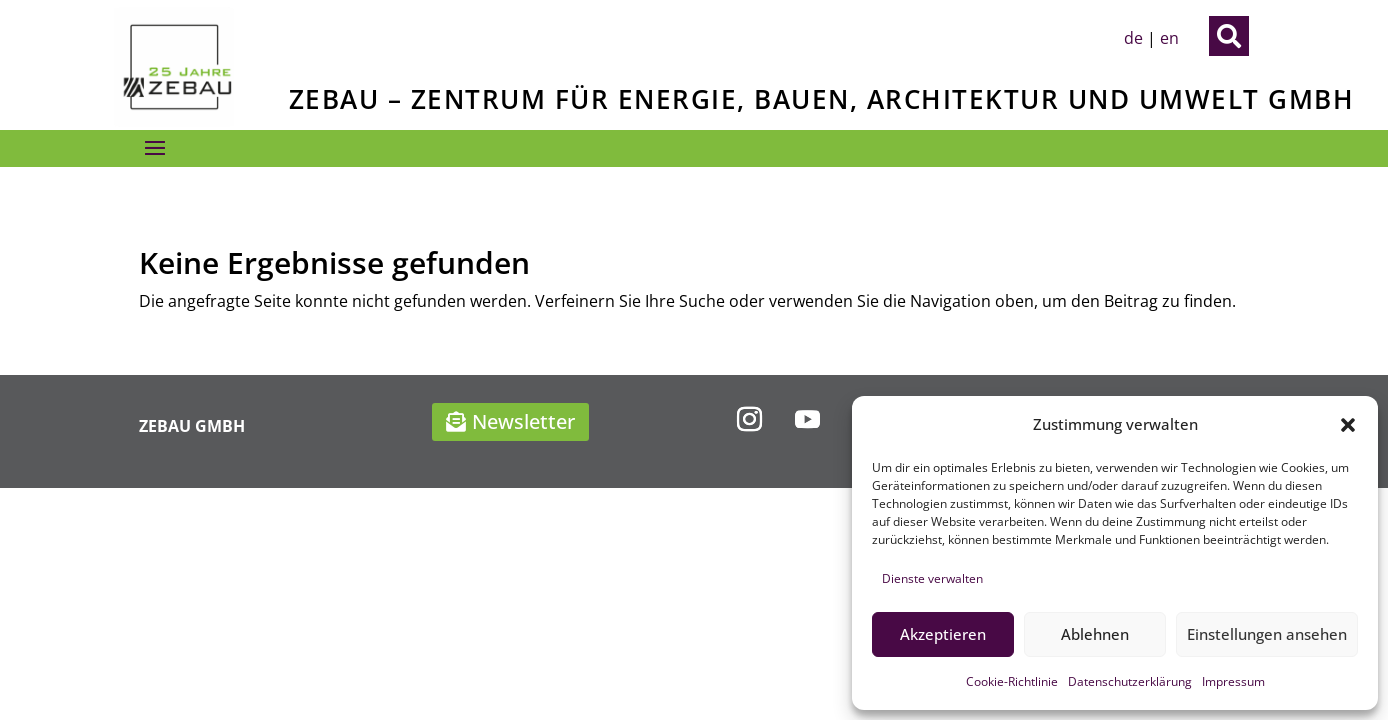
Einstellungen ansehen (1267, 634)
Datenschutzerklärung (1130, 681)
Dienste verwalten (932, 578)
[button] (1348, 425)
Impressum (1233, 681)
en (1169, 38)
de (1133, 38)
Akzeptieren (943, 634)
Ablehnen (1095, 634)
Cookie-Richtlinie (1012, 681)
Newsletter (523, 421)
